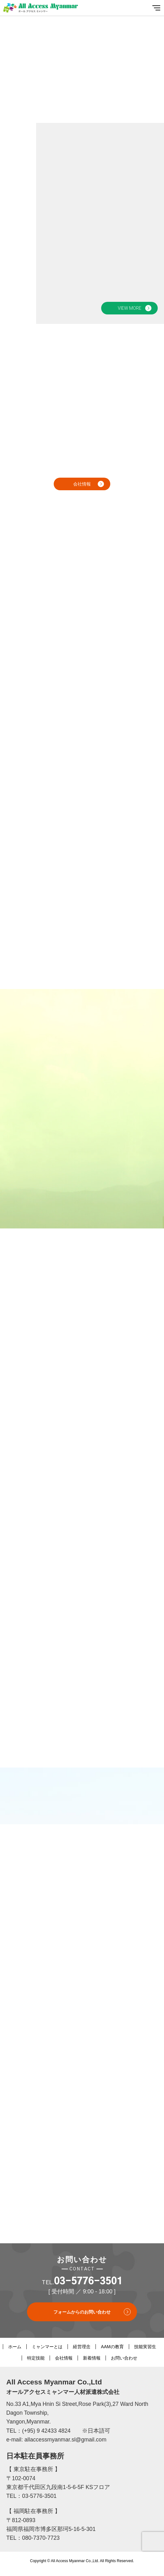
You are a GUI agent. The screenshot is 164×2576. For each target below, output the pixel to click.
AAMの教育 (112, 2346)
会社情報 (82, 483)
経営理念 (81, 2346)
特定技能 (36, 2357)
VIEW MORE (129, 308)
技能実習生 (145, 2346)
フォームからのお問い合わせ (82, 2311)
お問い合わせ (124, 2357)
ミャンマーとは (47, 2346)
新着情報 (92, 2357)
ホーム (14, 2346)
